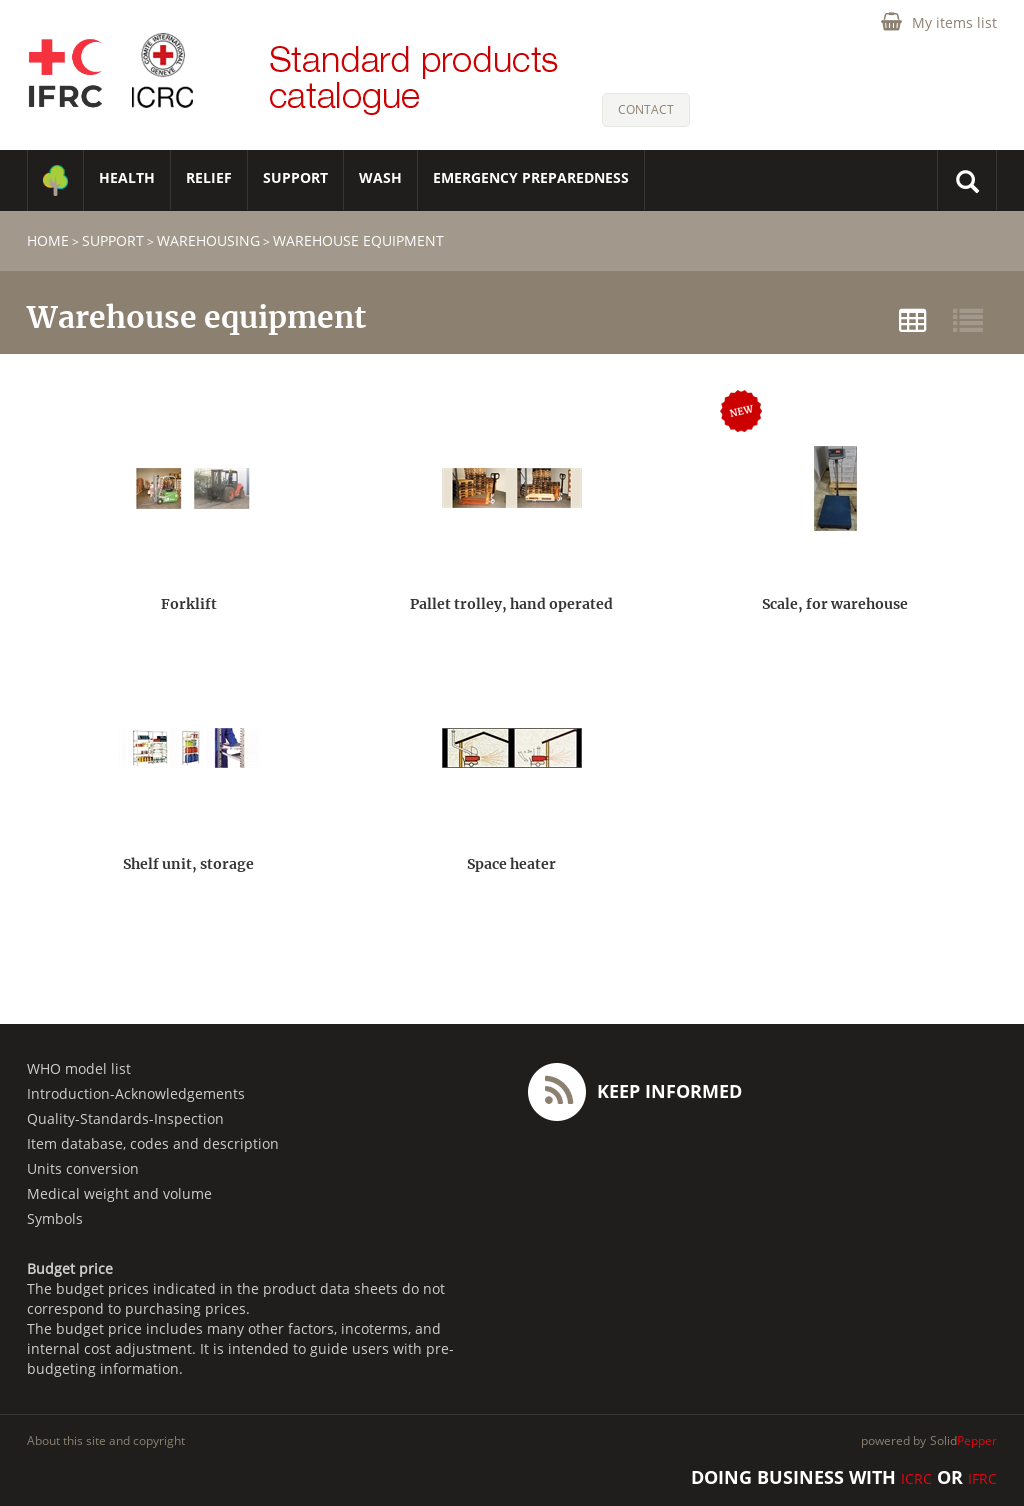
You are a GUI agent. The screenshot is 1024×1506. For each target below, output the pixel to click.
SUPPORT (295, 177)
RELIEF (209, 177)
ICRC (916, 1478)
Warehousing (208, 240)
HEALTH (127, 177)
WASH (380, 177)
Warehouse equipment (358, 240)
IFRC (982, 1478)
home (48, 240)
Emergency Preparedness (531, 177)
